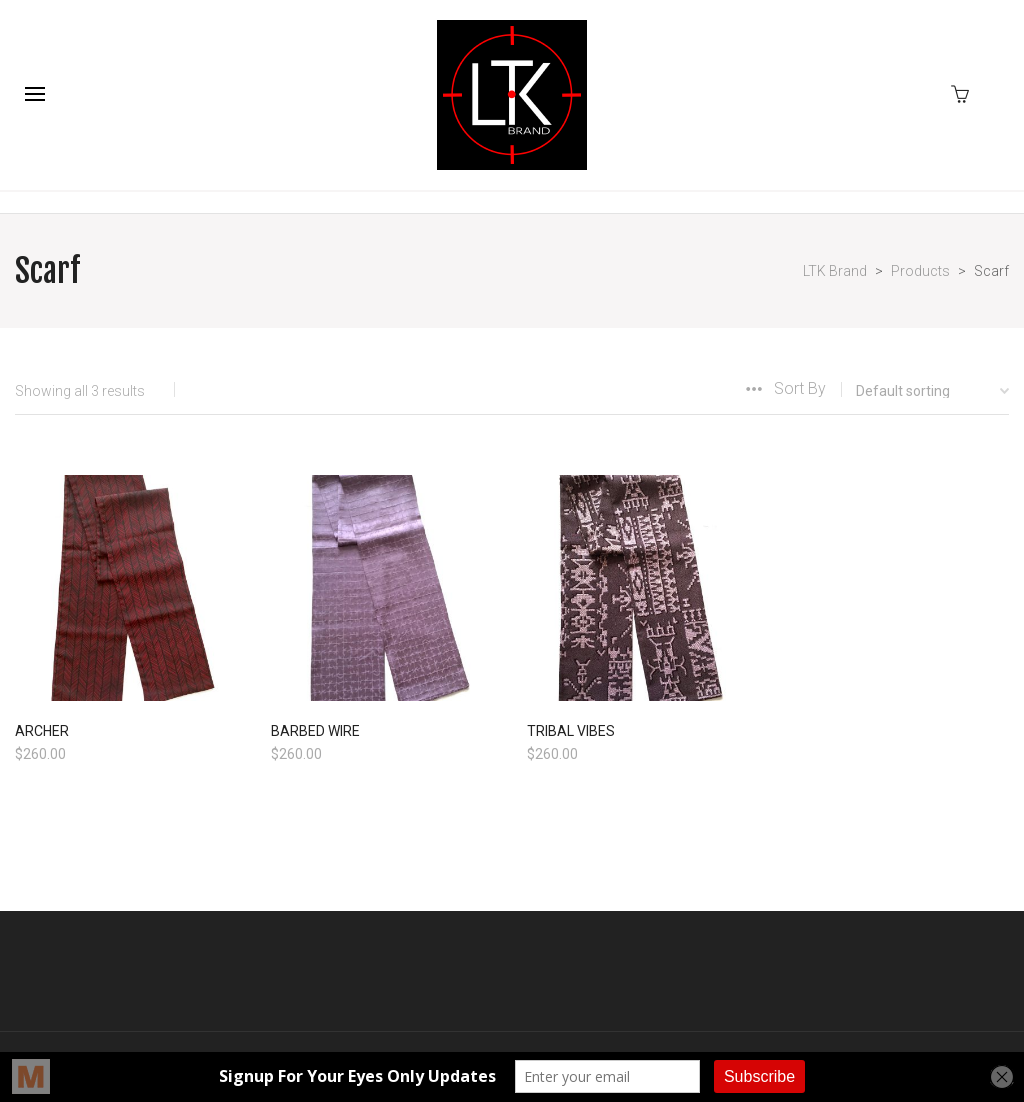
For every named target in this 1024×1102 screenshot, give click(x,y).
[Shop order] (917, 391)
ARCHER (42, 731)
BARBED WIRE (315, 731)
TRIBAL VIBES (571, 731)
